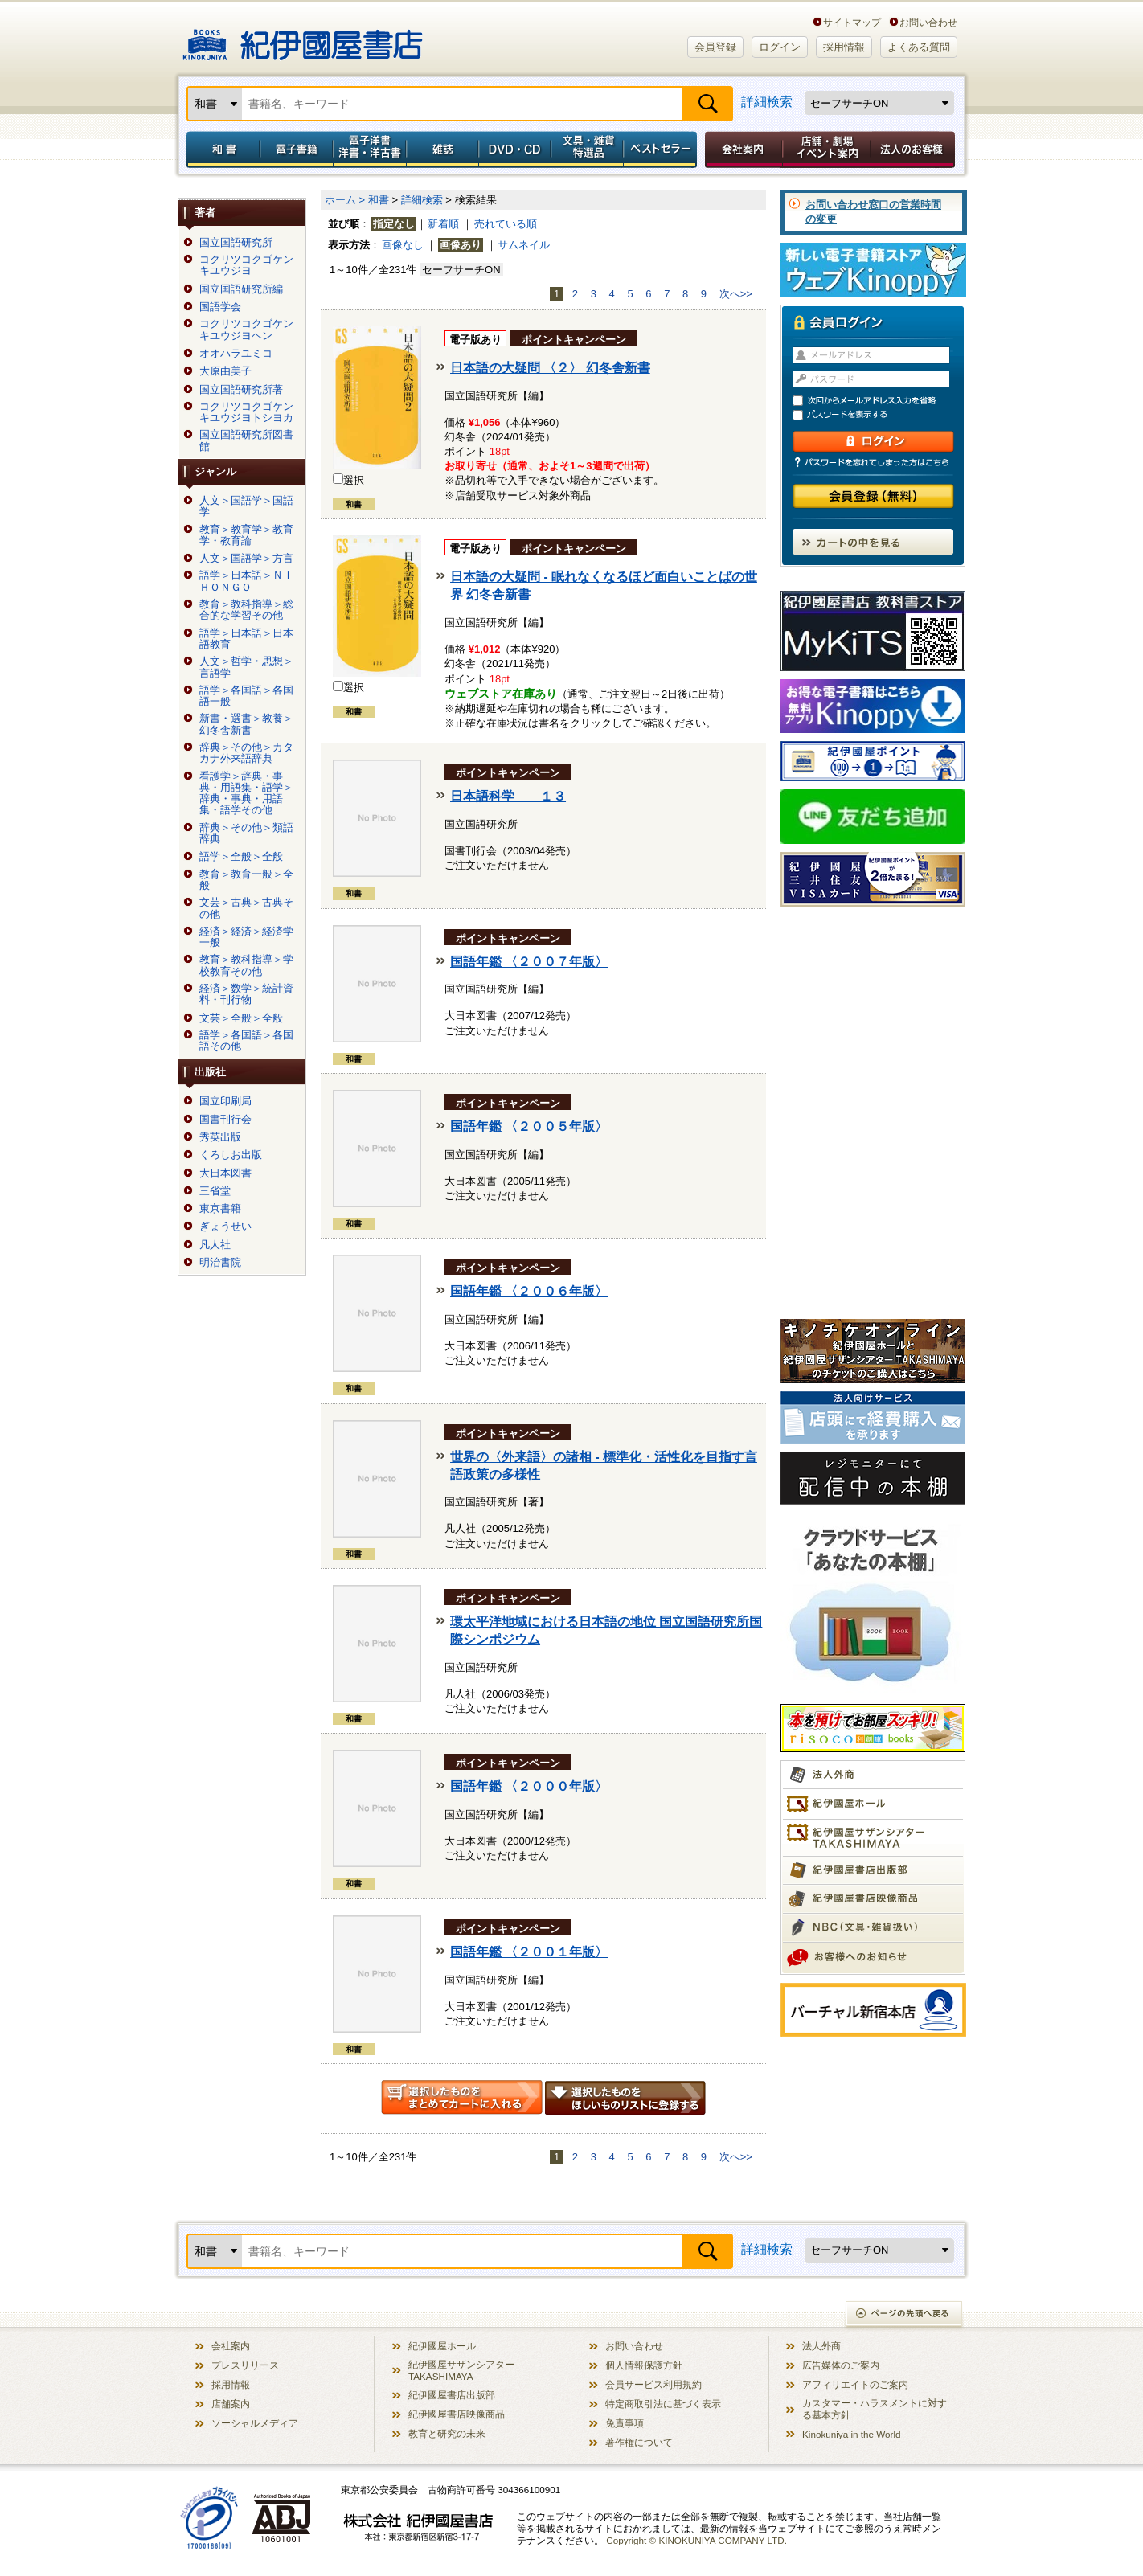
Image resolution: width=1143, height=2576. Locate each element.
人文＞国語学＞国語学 (246, 506)
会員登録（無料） (873, 496)
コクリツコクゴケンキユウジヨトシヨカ (246, 412)
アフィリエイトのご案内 (855, 2384)
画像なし (403, 245)
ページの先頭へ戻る (904, 2315)
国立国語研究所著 (241, 389)
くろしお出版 (230, 1155)
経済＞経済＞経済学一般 (246, 937)
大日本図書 (225, 1173)
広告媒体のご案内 (840, 2365)
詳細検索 (767, 102)
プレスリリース (245, 2365)
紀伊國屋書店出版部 (451, 2395)
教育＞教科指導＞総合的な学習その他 (246, 610)
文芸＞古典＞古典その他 (246, 908)
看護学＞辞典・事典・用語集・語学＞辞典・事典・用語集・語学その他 (246, 794)
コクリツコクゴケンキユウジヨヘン (246, 329)
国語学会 (220, 307)
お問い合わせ (928, 22)
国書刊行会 (225, 1119)
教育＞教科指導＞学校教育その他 (246, 965)
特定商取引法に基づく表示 (663, 2403)
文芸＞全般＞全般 (241, 1018)
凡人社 (215, 1245)
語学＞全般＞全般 (241, 856)
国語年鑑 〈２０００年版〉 (529, 1786)
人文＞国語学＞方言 (246, 558)
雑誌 (442, 149)
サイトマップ (852, 22)
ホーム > (345, 200)
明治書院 (220, 1262)
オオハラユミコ (235, 353)
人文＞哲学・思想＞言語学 (246, 667)
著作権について (639, 2442)
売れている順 (505, 224)
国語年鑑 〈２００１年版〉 (529, 1952)
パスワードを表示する (880, 415)
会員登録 (715, 47)
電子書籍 (296, 149)
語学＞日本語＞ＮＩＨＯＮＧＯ (246, 581)
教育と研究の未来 (446, 2433)
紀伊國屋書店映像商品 (456, 2414)
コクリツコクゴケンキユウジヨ (246, 265)
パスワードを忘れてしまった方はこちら (873, 462)
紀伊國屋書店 (303, 38)
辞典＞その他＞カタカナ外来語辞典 (246, 753)
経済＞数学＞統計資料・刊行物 (246, 994)
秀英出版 (220, 1137)
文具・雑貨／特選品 (587, 149)
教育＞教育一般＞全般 (246, 880)
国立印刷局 (225, 1101)
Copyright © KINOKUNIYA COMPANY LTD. (696, 2540)
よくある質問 (918, 47)
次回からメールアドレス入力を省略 (880, 400)
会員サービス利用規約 (653, 2384)
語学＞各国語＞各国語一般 (246, 696)
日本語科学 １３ (508, 796)
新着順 (443, 224)
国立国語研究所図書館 (246, 440)
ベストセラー (662, 149)
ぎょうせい (225, 1226)
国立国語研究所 (235, 242)
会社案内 (741, 149)
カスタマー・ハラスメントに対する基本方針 (874, 2409)
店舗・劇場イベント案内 (826, 149)
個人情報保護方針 (643, 2365)
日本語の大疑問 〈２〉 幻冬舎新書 (550, 368)
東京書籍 (220, 1208)
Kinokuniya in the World (851, 2434)
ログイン (780, 47)
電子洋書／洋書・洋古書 (369, 149)
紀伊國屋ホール (442, 2346)
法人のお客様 (914, 149)
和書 (220, 149)
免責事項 (624, 2423)
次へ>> (735, 294)
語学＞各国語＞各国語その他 (246, 1041)
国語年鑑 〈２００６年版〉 (529, 1291)
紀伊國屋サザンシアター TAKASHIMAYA (461, 2370)
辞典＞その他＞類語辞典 (246, 833)
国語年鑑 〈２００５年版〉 (529, 1126)
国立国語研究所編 (241, 289)
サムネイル (524, 245)
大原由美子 (225, 371)
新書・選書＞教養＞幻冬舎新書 (246, 724)
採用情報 (844, 47)
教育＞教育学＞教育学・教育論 (246, 535)
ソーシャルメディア (254, 2423)
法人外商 (821, 2346)
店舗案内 (230, 2403)
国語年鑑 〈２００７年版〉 (529, 962)
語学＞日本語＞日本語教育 (246, 639)
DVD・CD (515, 149)
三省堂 (215, 1191)
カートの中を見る (873, 542)
